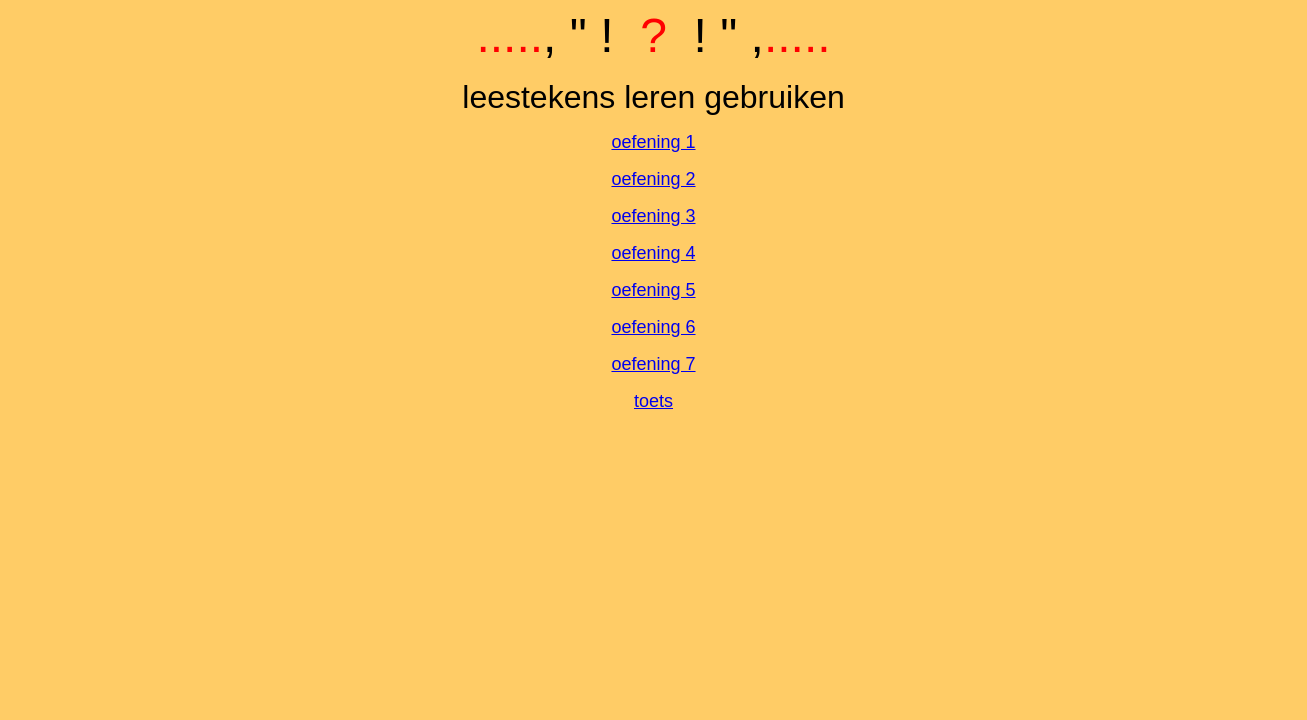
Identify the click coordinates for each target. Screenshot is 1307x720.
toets (653, 401)
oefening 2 (653, 179)
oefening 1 (653, 142)
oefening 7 (653, 364)
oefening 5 (653, 290)
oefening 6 (653, 327)
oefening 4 (653, 253)
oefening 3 (653, 216)
